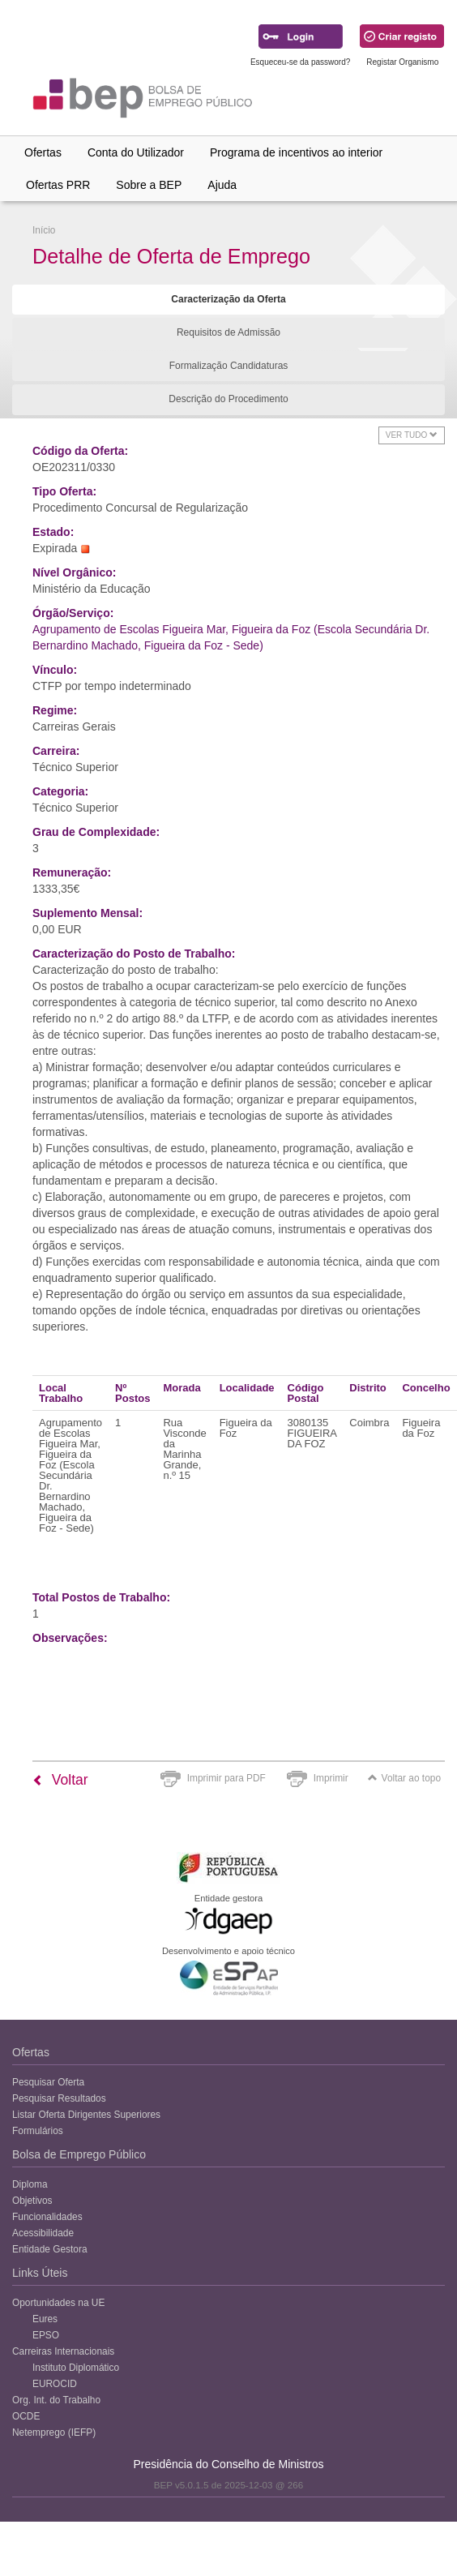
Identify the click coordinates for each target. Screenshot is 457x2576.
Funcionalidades (47, 2216)
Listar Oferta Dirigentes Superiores (86, 2114)
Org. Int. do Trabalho (56, 2400)
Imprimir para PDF (226, 1778)
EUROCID (54, 2384)
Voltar (60, 1780)
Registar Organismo (402, 62)
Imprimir (331, 1778)
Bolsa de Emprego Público (79, 2154)
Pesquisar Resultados (59, 2098)
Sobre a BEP (149, 184)
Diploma (30, 2184)
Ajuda (222, 184)
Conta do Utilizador (136, 152)
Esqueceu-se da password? (300, 62)
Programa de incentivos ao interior (296, 152)
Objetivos (32, 2200)
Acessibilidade (43, 2233)
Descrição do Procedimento (228, 399)
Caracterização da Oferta (228, 299)
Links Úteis (39, 2272)
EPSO (45, 2335)
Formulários (37, 2131)
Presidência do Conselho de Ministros (228, 2464)
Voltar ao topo (404, 1778)
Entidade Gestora (50, 2249)
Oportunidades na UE (58, 2302)
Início (43, 230)
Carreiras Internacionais (63, 2351)
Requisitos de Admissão (228, 332)
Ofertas (43, 152)
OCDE (26, 2416)
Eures (45, 2319)
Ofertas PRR (58, 184)
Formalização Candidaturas (228, 365)
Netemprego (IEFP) (54, 2432)
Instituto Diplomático (75, 2367)
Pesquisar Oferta (48, 2082)
